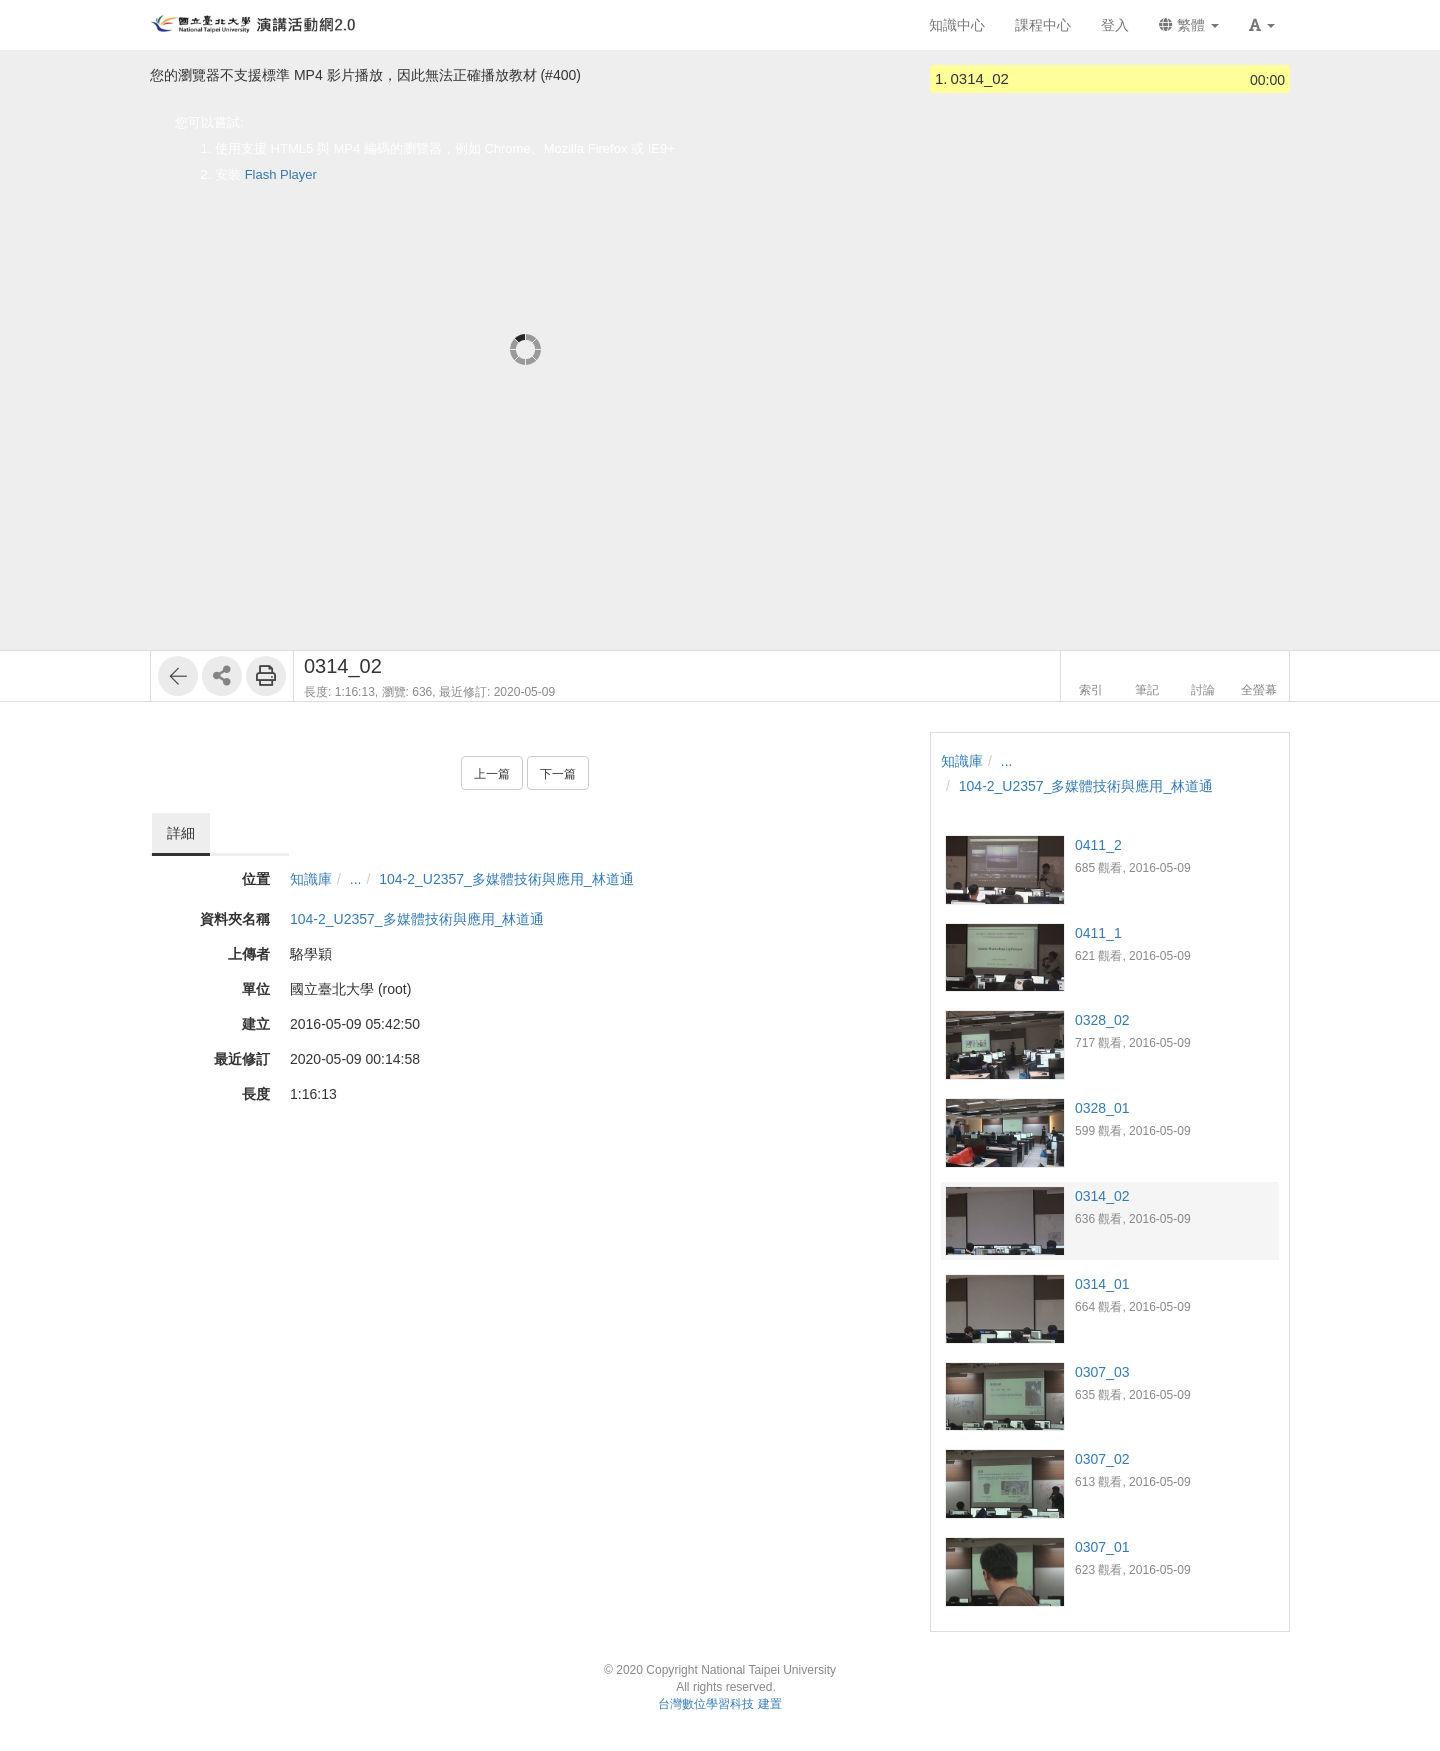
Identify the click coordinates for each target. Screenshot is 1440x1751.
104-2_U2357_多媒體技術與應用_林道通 (506, 879)
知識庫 (311, 879)
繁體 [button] (1189, 25)
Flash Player (281, 174)
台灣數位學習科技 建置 (719, 1704)
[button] (1262, 25)
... (356, 879)
